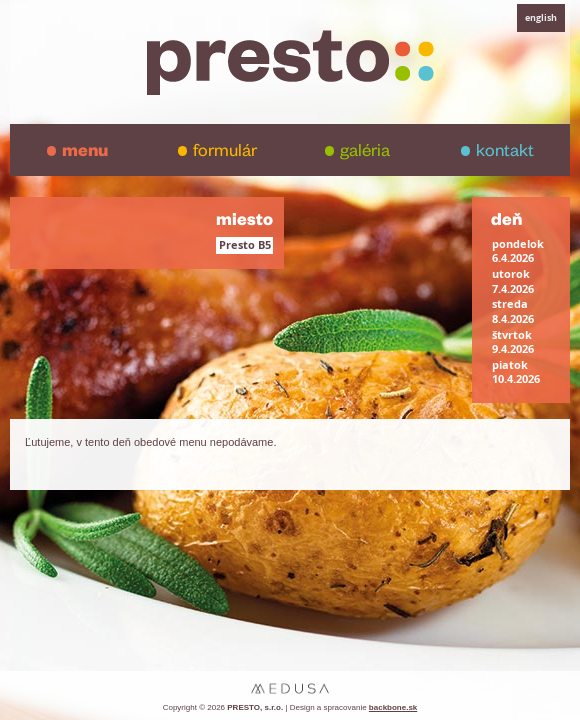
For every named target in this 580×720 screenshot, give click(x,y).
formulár (225, 153)
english (541, 17)
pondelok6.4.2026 (518, 251)
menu (85, 153)
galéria (365, 153)
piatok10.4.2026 (516, 372)
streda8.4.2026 (513, 311)
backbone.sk (393, 707)
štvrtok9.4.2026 (513, 342)
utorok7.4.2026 (513, 281)
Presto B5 (245, 245)
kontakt (505, 153)
